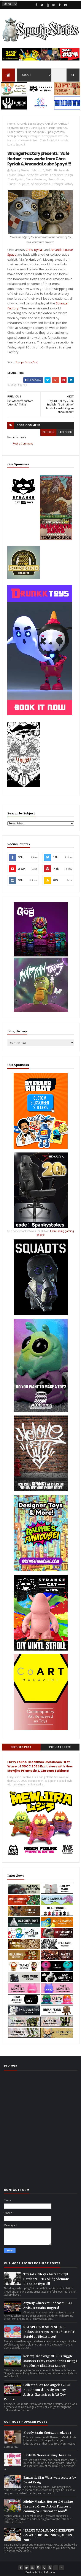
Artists (63, 124)
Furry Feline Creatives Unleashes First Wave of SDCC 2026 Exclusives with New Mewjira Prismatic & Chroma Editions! (40, 1766)
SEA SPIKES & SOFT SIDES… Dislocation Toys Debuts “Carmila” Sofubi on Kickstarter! (49, 2332)
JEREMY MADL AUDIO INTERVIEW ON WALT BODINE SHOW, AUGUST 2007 (48, 2535)
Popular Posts (60, 1747)
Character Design (18, 128)
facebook (65, 432)
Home (11, 124)
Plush (28, 132)
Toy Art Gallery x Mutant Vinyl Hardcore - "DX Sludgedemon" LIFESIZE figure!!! (46, 2279)
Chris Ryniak (38, 128)
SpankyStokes (55, 132)
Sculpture (39, 132)
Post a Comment (23, 443)
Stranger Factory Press (26, 362)
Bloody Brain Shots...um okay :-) (47, 2433)
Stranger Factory (17, 136)
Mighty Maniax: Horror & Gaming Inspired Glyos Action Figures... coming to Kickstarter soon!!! (48, 2506)
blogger (48, 432)
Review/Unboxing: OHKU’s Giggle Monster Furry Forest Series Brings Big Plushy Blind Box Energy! (50, 2361)
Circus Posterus (57, 128)
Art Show (51, 124)
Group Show (14, 132)
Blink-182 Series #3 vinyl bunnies (47, 2455)
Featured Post (21, 1747)
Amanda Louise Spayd (30, 124)
